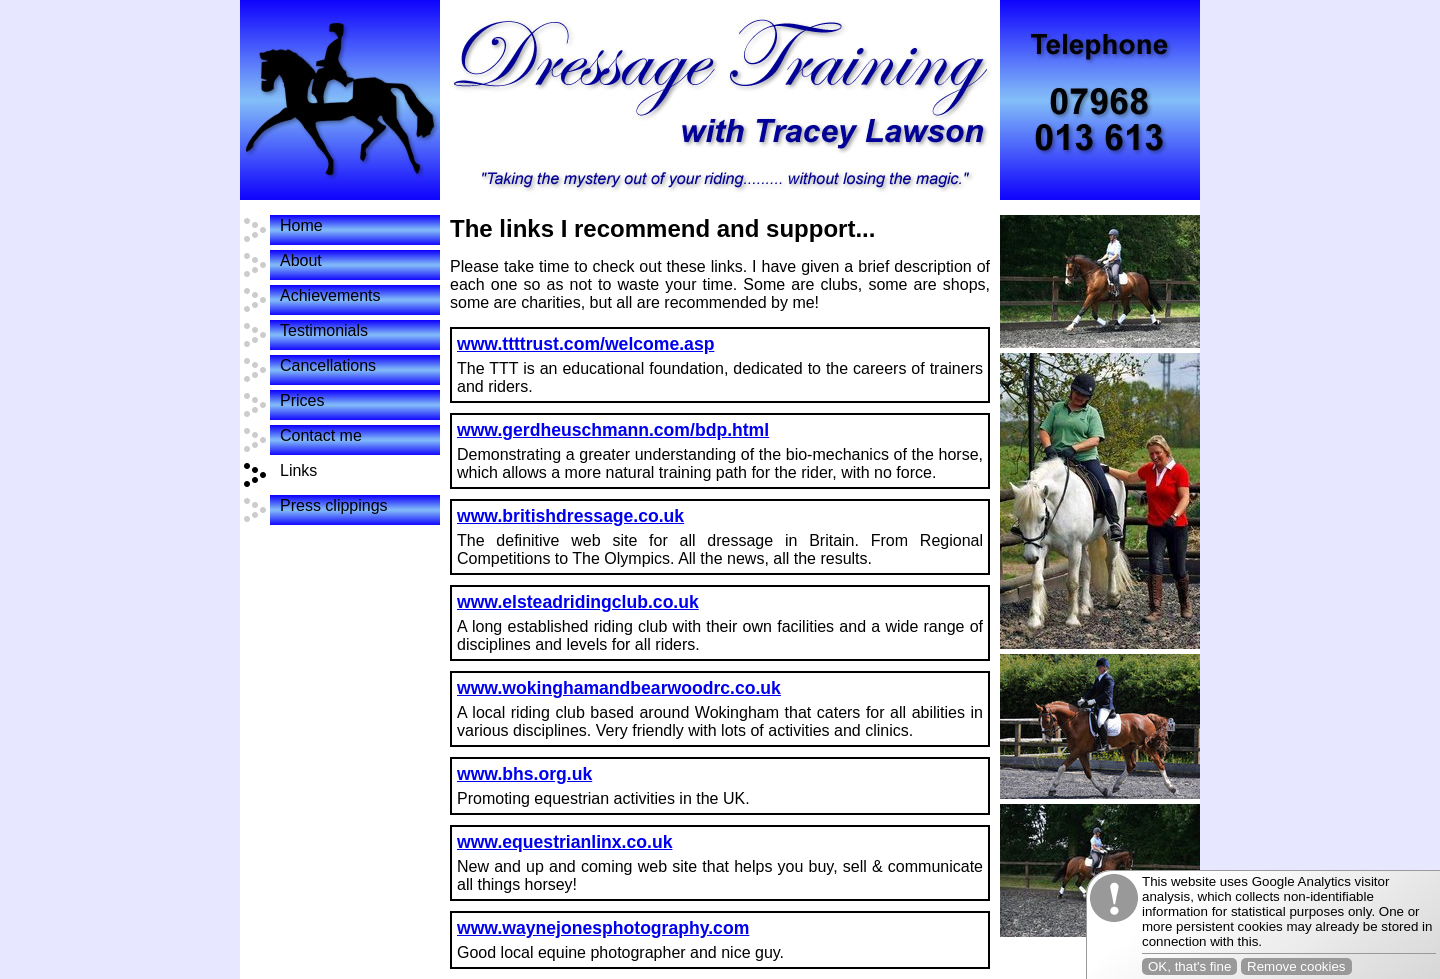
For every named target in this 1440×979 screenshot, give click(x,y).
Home (301, 225)
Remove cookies (1296, 966)
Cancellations (328, 365)
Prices (302, 400)
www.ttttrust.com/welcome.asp (585, 344)
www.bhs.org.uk (524, 774)
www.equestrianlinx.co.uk (564, 842)
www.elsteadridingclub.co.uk (578, 602)
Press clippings (334, 505)
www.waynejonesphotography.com (603, 928)
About (301, 260)
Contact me (321, 435)
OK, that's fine (1189, 966)
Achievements (330, 295)
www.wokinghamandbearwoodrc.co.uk (619, 688)
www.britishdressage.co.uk (570, 516)
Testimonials (324, 330)
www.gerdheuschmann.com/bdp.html (613, 430)
